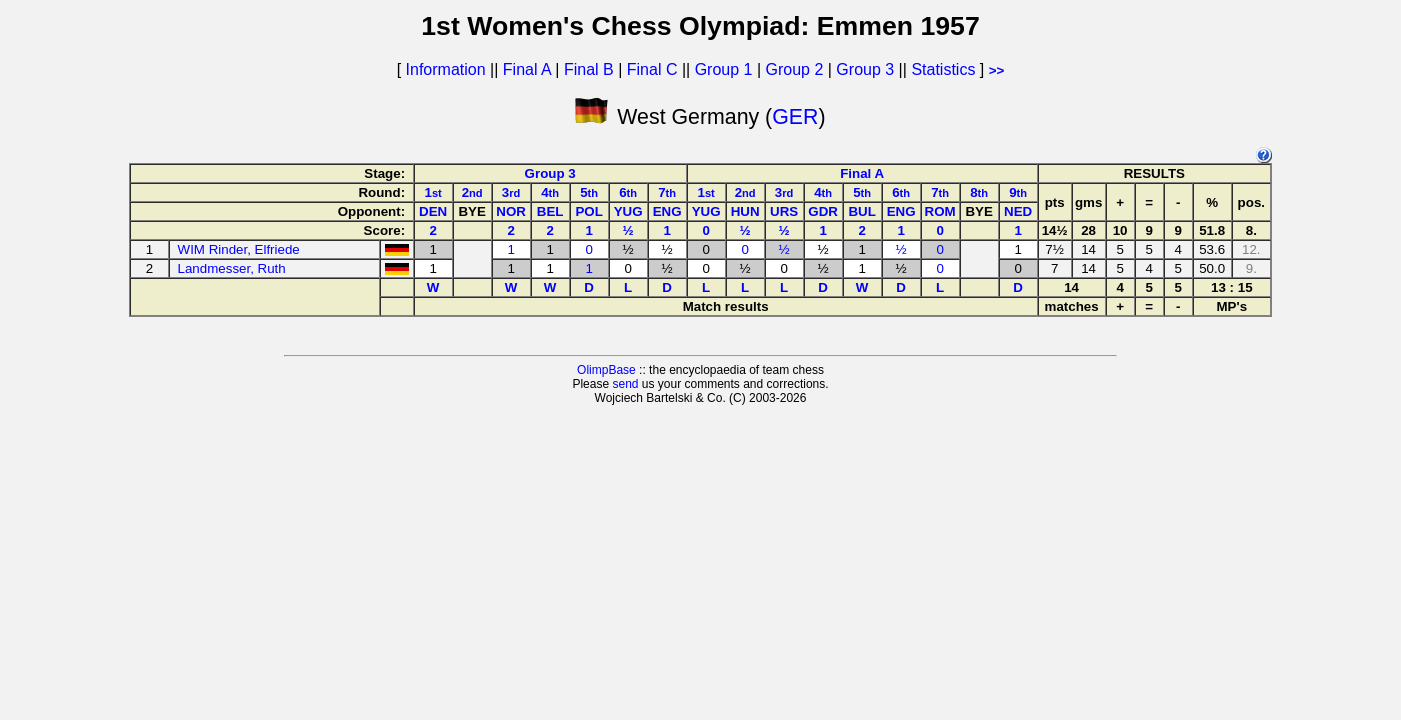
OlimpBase (606, 370)
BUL (861, 211)
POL (588, 211)
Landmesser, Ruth (232, 268)
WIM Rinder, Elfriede (239, 249)
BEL (550, 211)
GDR (823, 211)
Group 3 (865, 69)
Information (446, 69)
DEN (433, 211)
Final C (652, 69)
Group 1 (724, 69)
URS (784, 211)
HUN (745, 211)
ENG (667, 211)
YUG (628, 211)
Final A (527, 69)
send (625, 384)
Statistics (943, 69)
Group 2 (795, 69)
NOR (511, 211)
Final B (589, 69)
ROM (940, 211)
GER (795, 117)
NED (1018, 211)
